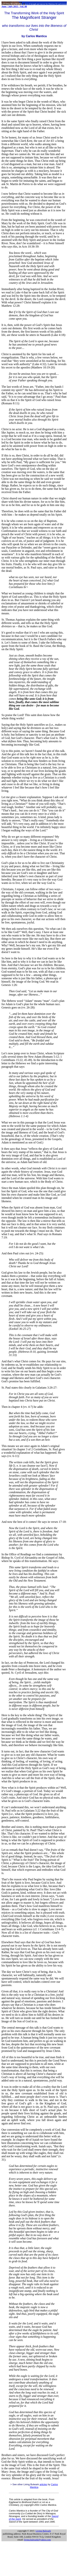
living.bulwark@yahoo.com (37, 2539)
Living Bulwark (43, 2530)
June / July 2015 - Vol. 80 (14, 6)
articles (43, 2484)
